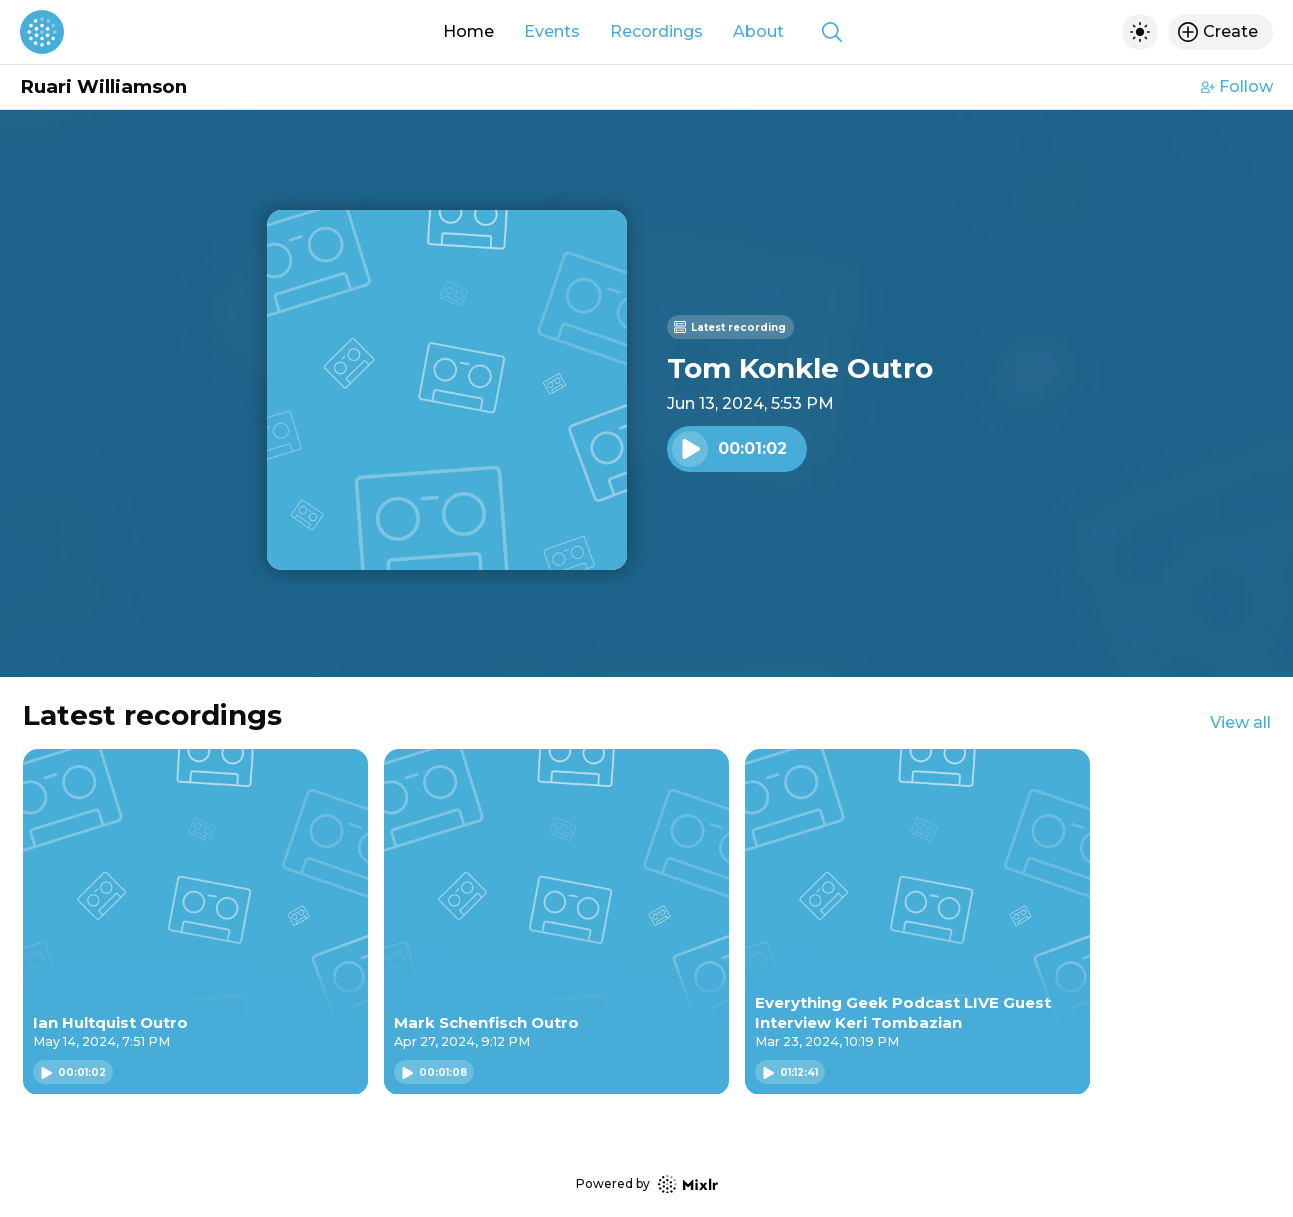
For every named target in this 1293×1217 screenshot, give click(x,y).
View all (1240, 722)
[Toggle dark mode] (1140, 32)
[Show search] (832, 32)
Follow (1237, 86)
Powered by (647, 1184)
